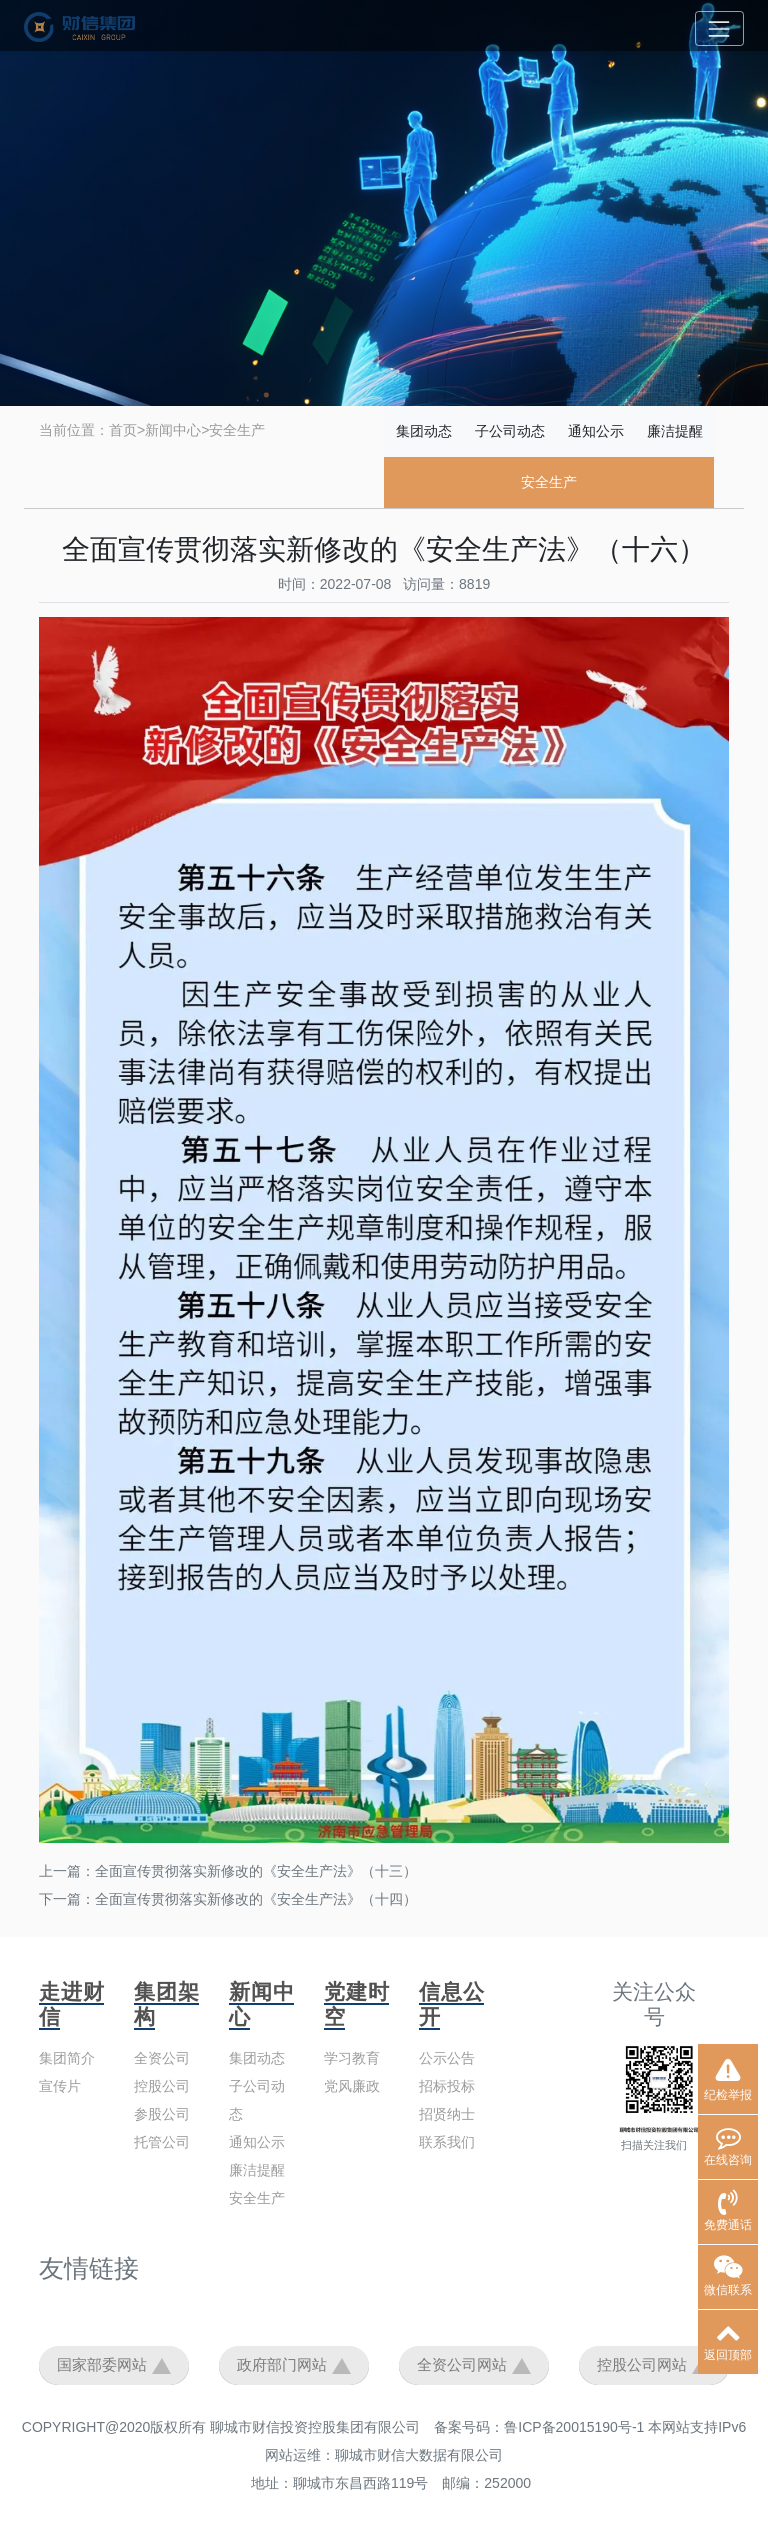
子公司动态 (510, 431)
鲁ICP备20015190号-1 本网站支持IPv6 (625, 2427)
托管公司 (162, 2142)
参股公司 (162, 2114)
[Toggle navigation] (719, 28)
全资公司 (162, 2058)
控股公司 (162, 2086)
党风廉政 (352, 2086)
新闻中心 (173, 430)
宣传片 (60, 2086)
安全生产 (237, 430)
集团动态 (424, 431)
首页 (123, 430)
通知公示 (596, 431)
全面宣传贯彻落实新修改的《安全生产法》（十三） (256, 1871)
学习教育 (352, 2058)
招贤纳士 (447, 2114)
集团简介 (67, 2058)
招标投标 (447, 2086)
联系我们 (447, 2142)
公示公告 (447, 2058)
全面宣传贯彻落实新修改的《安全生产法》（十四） (256, 1899)
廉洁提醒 (675, 431)
